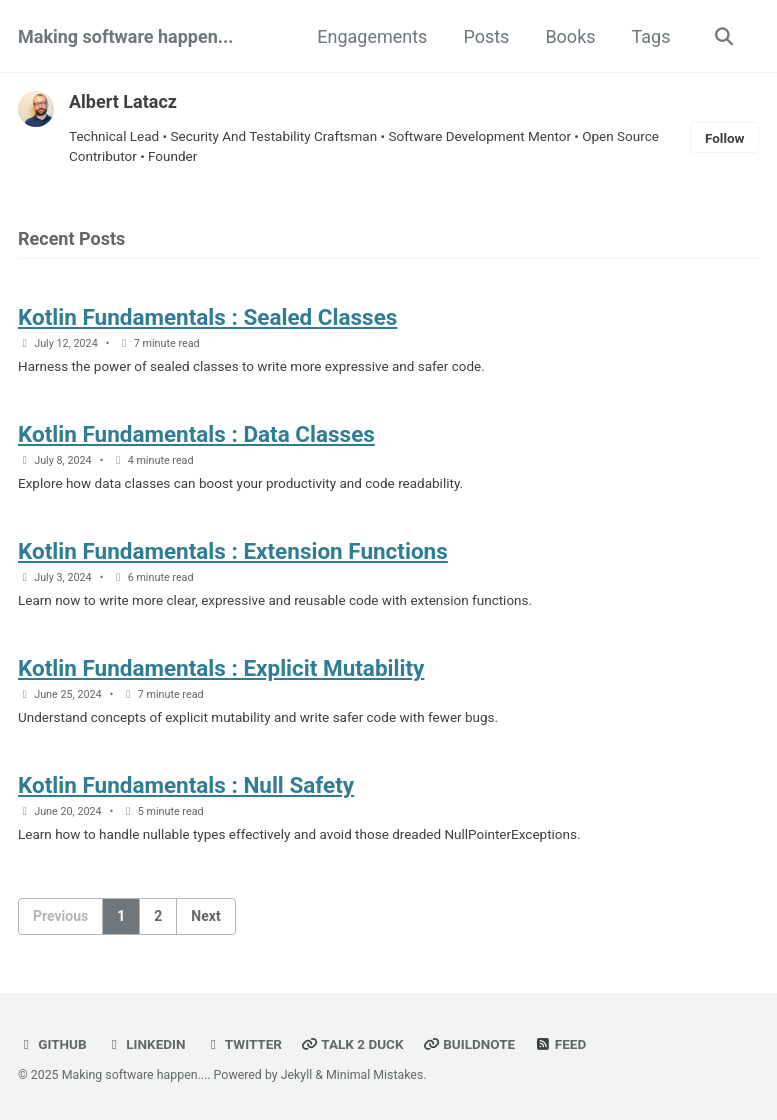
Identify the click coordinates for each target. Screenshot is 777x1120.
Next (205, 916)
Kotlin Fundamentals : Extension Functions (233, 551)
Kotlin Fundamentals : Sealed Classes (207, 317)
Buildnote (469, 1044)
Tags (651, 36)
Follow (725, 138)
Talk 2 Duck (352, 1044)
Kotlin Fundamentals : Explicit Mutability (221, 668)
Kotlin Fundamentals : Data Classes (196, 434)
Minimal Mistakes (374, 1075)
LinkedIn (145, 1044)
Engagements (372, 36)
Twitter (243, 1044)
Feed (561, 1044)
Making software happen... (125, 36)
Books (570, 36)
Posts (486, 36)
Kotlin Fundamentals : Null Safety (186, 785)
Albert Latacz (123, 101)
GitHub (52, 1044)
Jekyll (297, 1075)
